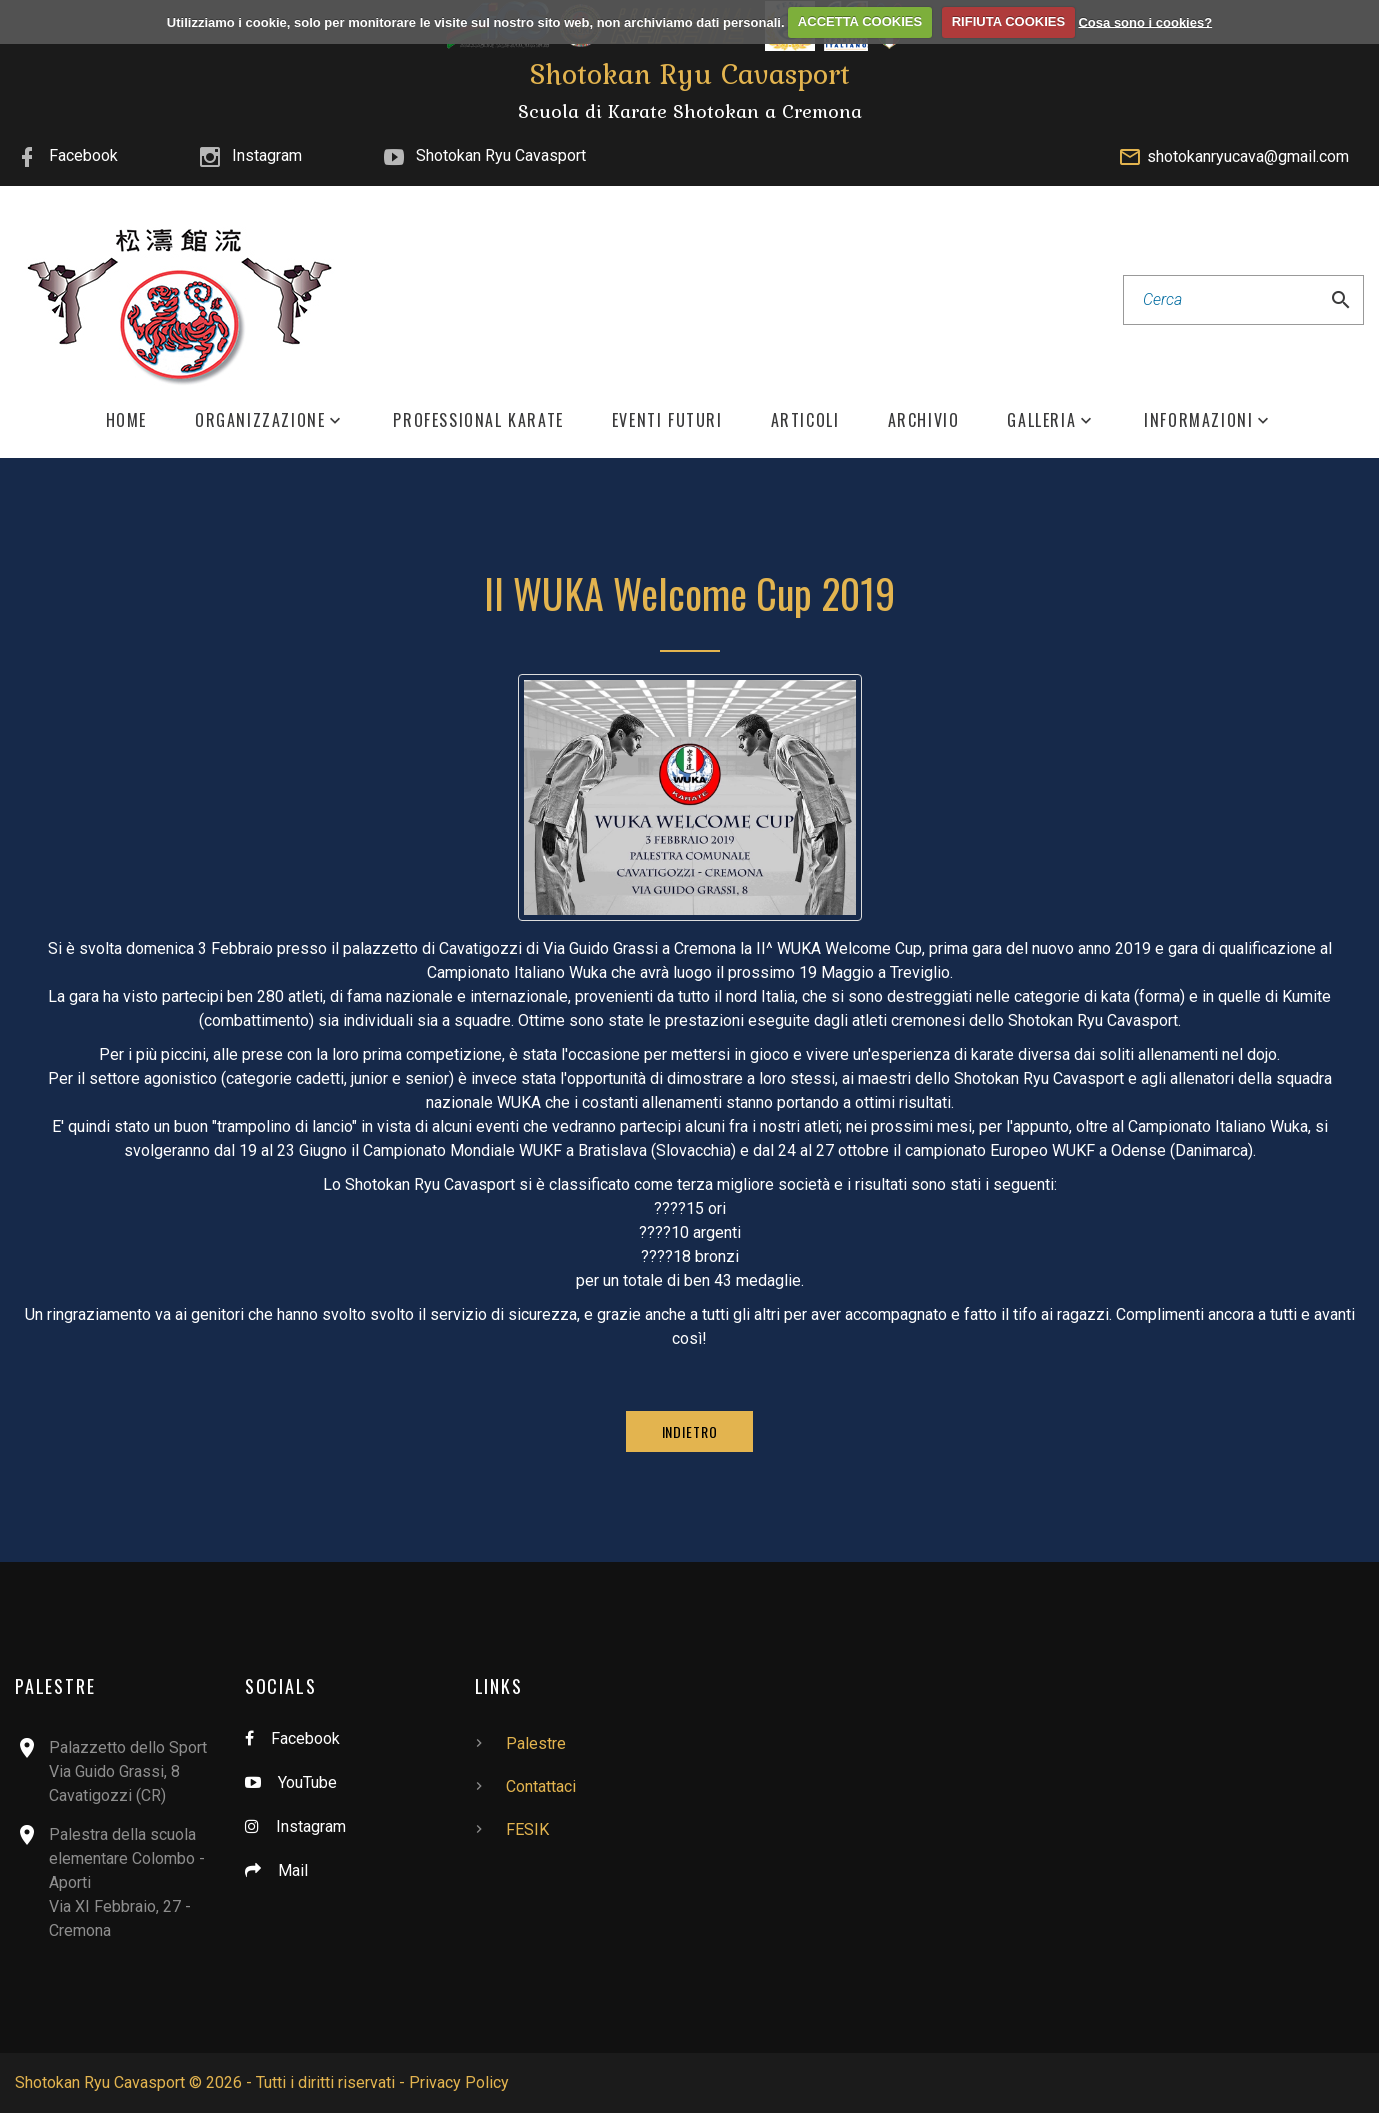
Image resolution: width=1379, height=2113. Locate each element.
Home (126, 420)
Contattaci (541, 1786)
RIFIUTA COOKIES (1008, 21)
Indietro (690, 1431)
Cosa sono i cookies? (1145, 21)
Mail (293, 1870)
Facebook (83, 155)
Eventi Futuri (667, 420)
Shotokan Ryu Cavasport (501, 155)
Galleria (1041, 420)
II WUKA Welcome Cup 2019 (689, 593)
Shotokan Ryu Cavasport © (108, 2082)
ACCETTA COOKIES (860, 21)
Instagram (267, 155)
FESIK (527, 1829)
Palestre (536, 1743)
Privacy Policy (459, 2082)
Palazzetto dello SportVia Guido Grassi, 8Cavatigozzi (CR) (128, 1771)
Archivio (924, 420)
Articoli (805, 420)
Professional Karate (478, 420)
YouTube (307, 1782)
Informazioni (1198, 420)
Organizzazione (260, 420)
